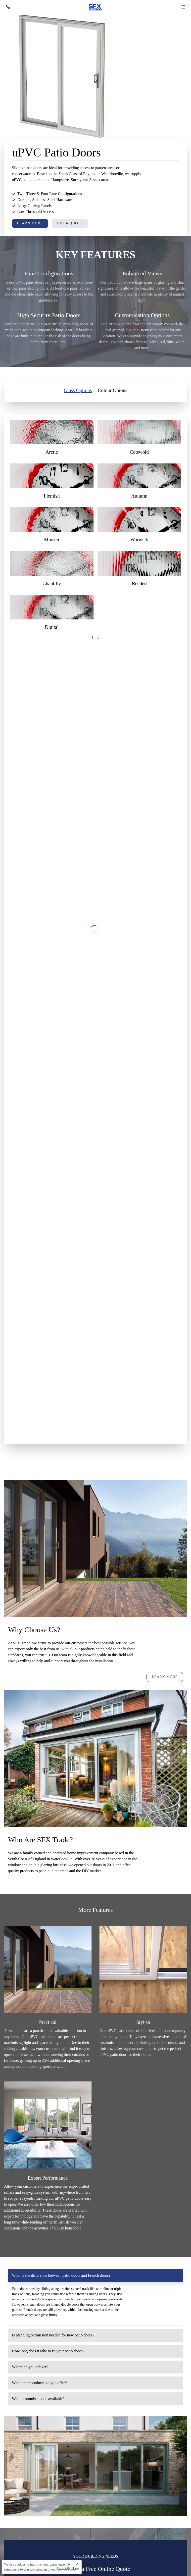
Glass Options (78, 390)
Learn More (30, 223)
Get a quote (70, 223)
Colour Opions (112, 390)
